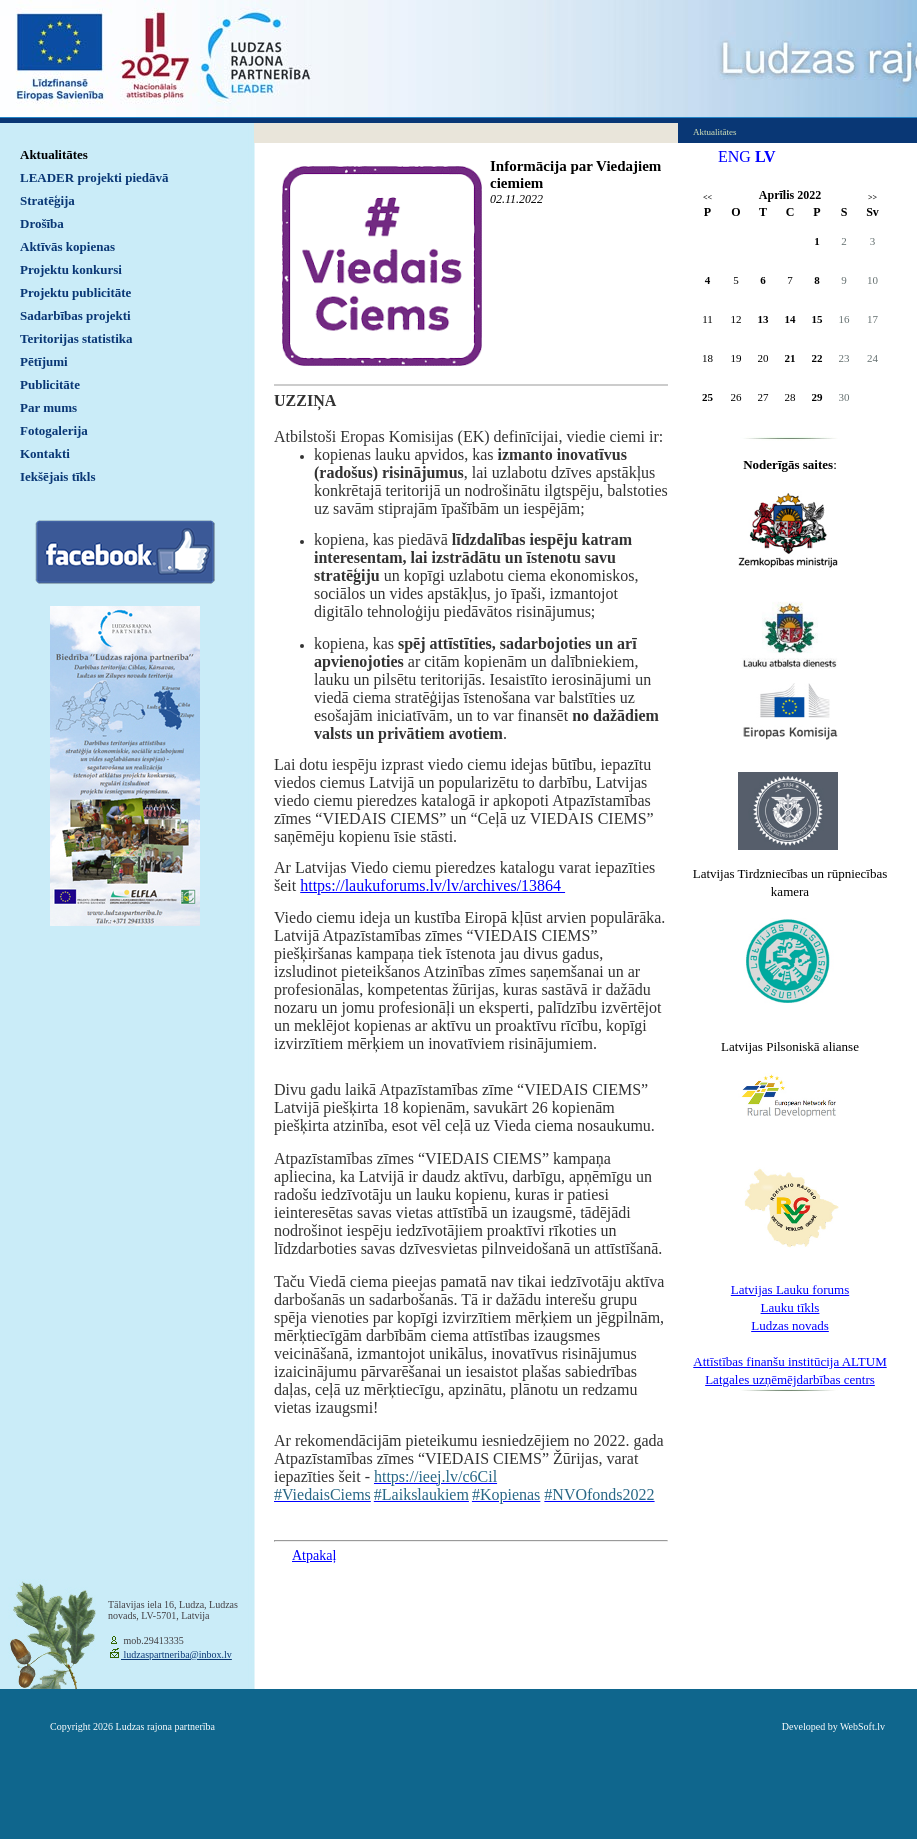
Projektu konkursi (71, 269)
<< (707, 197)
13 (763, 319)
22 (817, 358)
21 (790, 358)
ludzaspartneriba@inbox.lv (176, 1654)
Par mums (48, 407)
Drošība (42, 223)
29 (817, 397)
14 (790, 319)
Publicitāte (50, 384)
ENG (734, 156)
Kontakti (45, 453)
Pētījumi (44, 361)
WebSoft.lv (862, 1726)
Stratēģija (47, 200)
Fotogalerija (54, 430)
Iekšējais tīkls (57, 476)
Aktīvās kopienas (67, 246)
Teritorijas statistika (76, 338)
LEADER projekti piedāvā (94, 177)
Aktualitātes (54, 154)
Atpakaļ (314, 1555)
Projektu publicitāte (75, 292)
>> (872, 197)
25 (707, 397)
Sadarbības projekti (75, 315)
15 (817, 319)
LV (765, 156)
